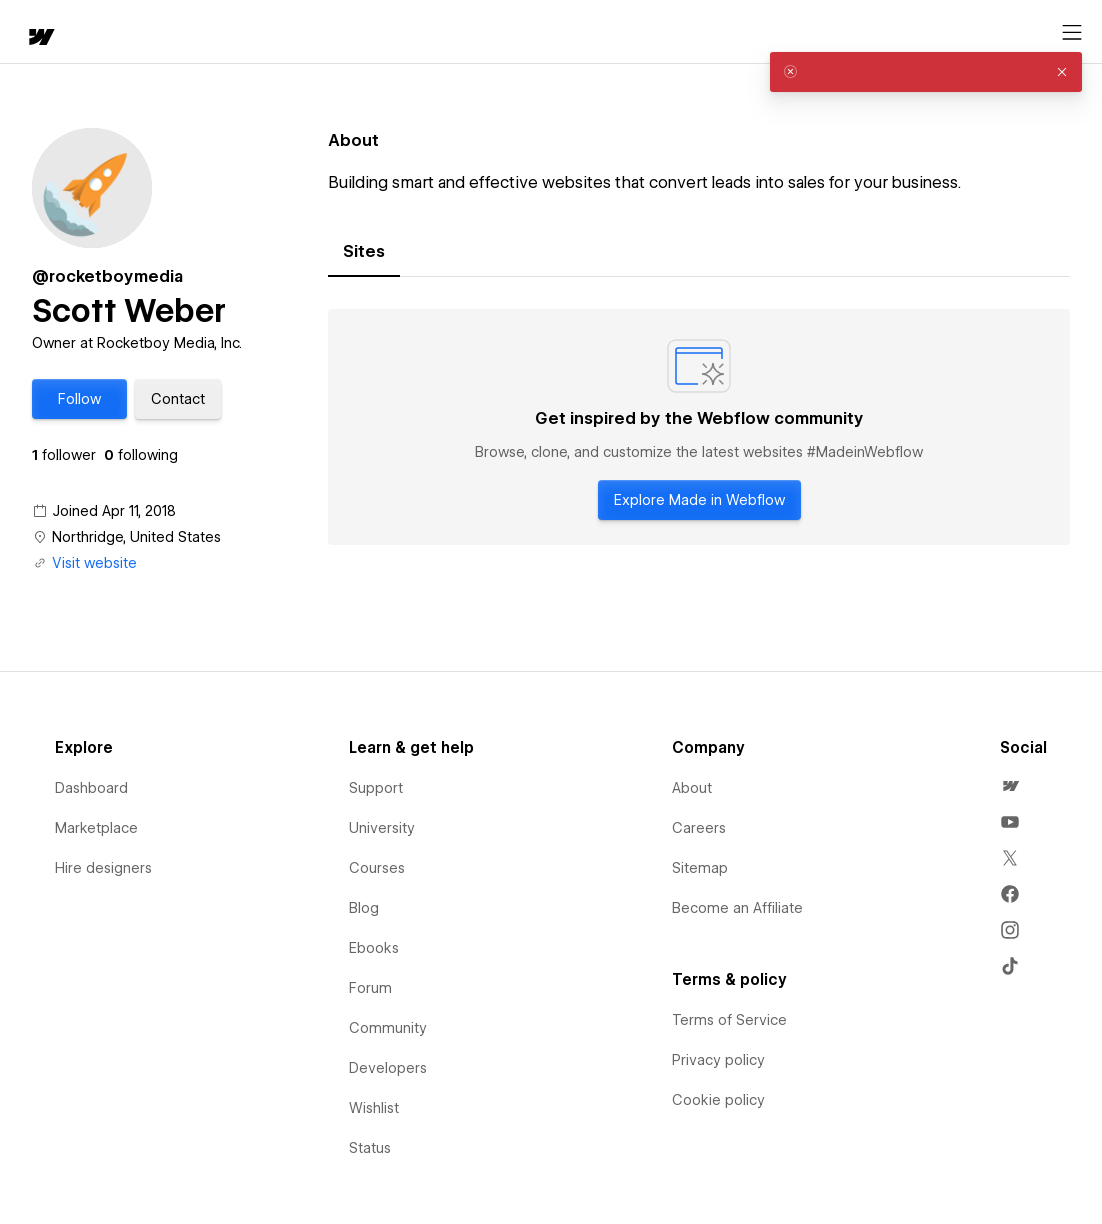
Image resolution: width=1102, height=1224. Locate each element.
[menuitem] (1010, 786)
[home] (30, 32)
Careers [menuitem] (699, 828)
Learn (309, 32)
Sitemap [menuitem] (700, 868)
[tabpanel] (699, 427)
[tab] (364, 252)
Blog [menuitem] (364, 908)
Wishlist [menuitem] (374, 1108)
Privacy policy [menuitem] (718, 1060)
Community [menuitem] (388, 1028)
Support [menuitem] (376, 788)
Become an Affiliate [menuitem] (737, 908)
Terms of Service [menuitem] (729, 1020)
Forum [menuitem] (370, 988)
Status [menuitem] (370, 1148)
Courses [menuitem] (377, 868)
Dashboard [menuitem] (91, 788)
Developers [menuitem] (388, 1068)
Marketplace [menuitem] (96, 828)
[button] (105, 32)
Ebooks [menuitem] (374, 948)
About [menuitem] (692, 788)
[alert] (926, 72)
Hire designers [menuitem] (103, 868)
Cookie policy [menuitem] (718, 1100)
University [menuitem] (382, 828)
